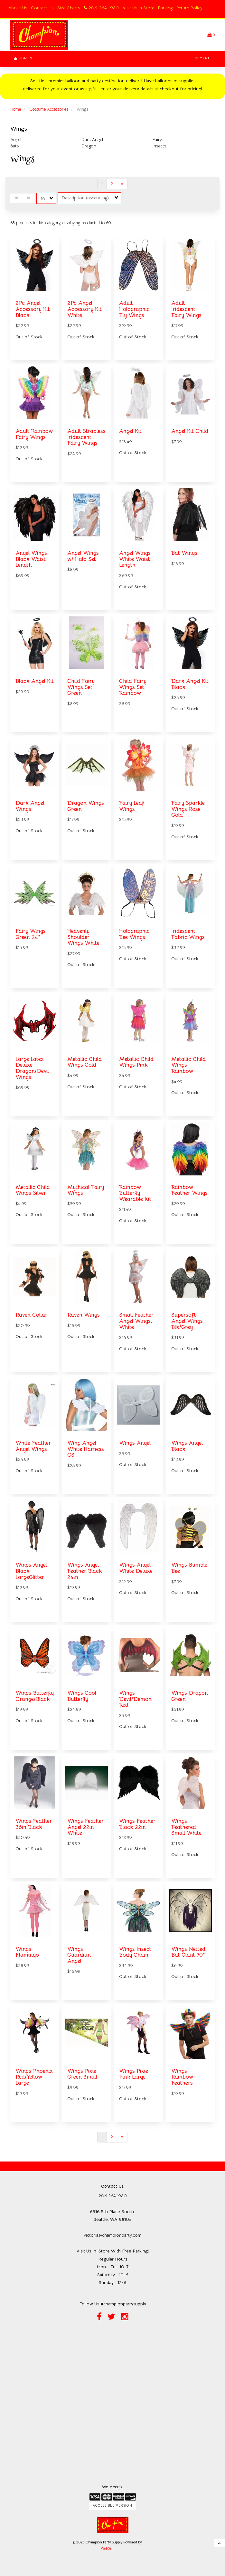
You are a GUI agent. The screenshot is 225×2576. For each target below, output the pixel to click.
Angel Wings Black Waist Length (31, 559)
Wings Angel (135, 1443)
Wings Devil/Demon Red (135, 1699)
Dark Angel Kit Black (190, 684)
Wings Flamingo (27, 1952)
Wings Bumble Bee (189, 1568)
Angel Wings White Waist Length (135, 559)
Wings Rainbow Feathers (182, 2077)
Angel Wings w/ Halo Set (83, 556)
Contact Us (42, 8)
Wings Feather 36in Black (33, 1824)
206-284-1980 (101, 8)
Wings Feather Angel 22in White (85, 1827)
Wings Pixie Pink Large (133, 2074)
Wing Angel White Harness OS (85, 1449)
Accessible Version (112, 2505)
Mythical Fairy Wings (85, 1190)
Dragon (88, 146)
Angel (15, 139)
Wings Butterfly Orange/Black (34, 1696)
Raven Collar (31, 1315)
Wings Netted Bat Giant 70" (188, 1952)
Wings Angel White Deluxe (136, 1568)
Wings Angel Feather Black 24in (84, 1571)
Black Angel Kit (34, 681)
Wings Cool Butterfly (81, 1696)
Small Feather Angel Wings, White (136, 1321)
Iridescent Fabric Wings (188, 934)
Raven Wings (83, 1315)
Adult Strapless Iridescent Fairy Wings (86, 437)
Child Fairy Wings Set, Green (81, 687)
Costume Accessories (48, 109)
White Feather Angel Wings (33, 1446)
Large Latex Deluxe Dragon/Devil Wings (32, 1068)
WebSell (107, 2548)
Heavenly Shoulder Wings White (83, 937)
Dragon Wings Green (85, 806)
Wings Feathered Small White (186, 1827)
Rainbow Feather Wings (189, 1190)
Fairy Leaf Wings (132, 806)
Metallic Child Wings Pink (136, 1062)
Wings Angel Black (187, 1446)
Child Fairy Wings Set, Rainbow (132, 687)
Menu (203, 58)
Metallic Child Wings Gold (84, 1062)
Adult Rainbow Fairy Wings (34, 434)
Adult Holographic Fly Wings (134, 309)
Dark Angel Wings (29, 806)
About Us (17, 8)
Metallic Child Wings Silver (32, 1190)
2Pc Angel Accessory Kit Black (32, 309)
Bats (14, 146)
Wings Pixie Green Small (82, 2074)
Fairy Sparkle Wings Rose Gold (188, 809)
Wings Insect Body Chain (135, 1952)
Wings (18, 128)
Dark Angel (92, 139)
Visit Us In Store (138, 8)
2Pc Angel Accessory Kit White (84, 309)
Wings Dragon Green (189, 1696)
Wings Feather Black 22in (137, 1824)
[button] (211, 34)
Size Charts (68, 8)
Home (15, 109)
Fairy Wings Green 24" (30, 934)
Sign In (23, 58)
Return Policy (189, 8)
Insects (159, 146)
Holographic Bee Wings (134, 934)
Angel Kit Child (189, 431)
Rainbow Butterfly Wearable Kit (135, 1193)
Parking (165, 8)
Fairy (157, 139)
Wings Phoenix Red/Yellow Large (34, 2077)
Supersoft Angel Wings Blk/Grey (187, 1321)
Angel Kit (130, 431)
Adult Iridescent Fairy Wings (186, 309)
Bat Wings (184, 553)
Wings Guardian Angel (79, 1955)
